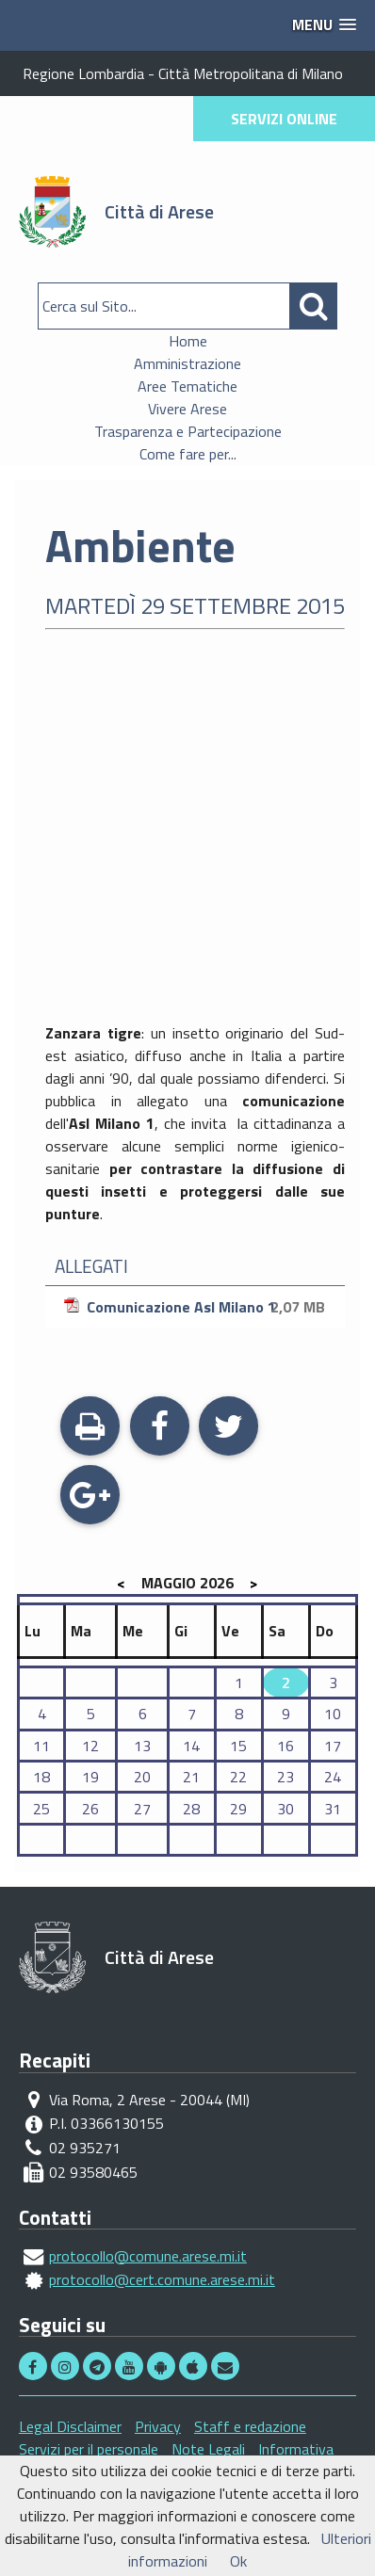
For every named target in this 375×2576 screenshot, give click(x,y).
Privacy (158, 2426)
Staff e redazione (250, 2426)
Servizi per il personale (88, 2449)
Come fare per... (187, 454)
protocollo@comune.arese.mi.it (148, 2256)
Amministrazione (187, 363)
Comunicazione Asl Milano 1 (197, 1307)
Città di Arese (159, 211)
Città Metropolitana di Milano (250, 73)
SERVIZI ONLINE (284, 118)
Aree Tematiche (187, 386)
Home (188, 341)
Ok (238, 2561)
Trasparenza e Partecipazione (188, 431)
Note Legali (208, 2449)
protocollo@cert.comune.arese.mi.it (162, 2279)
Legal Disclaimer (70, 2426)
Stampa (90, 1428)
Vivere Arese (187, 408)
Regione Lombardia (83, 73)
